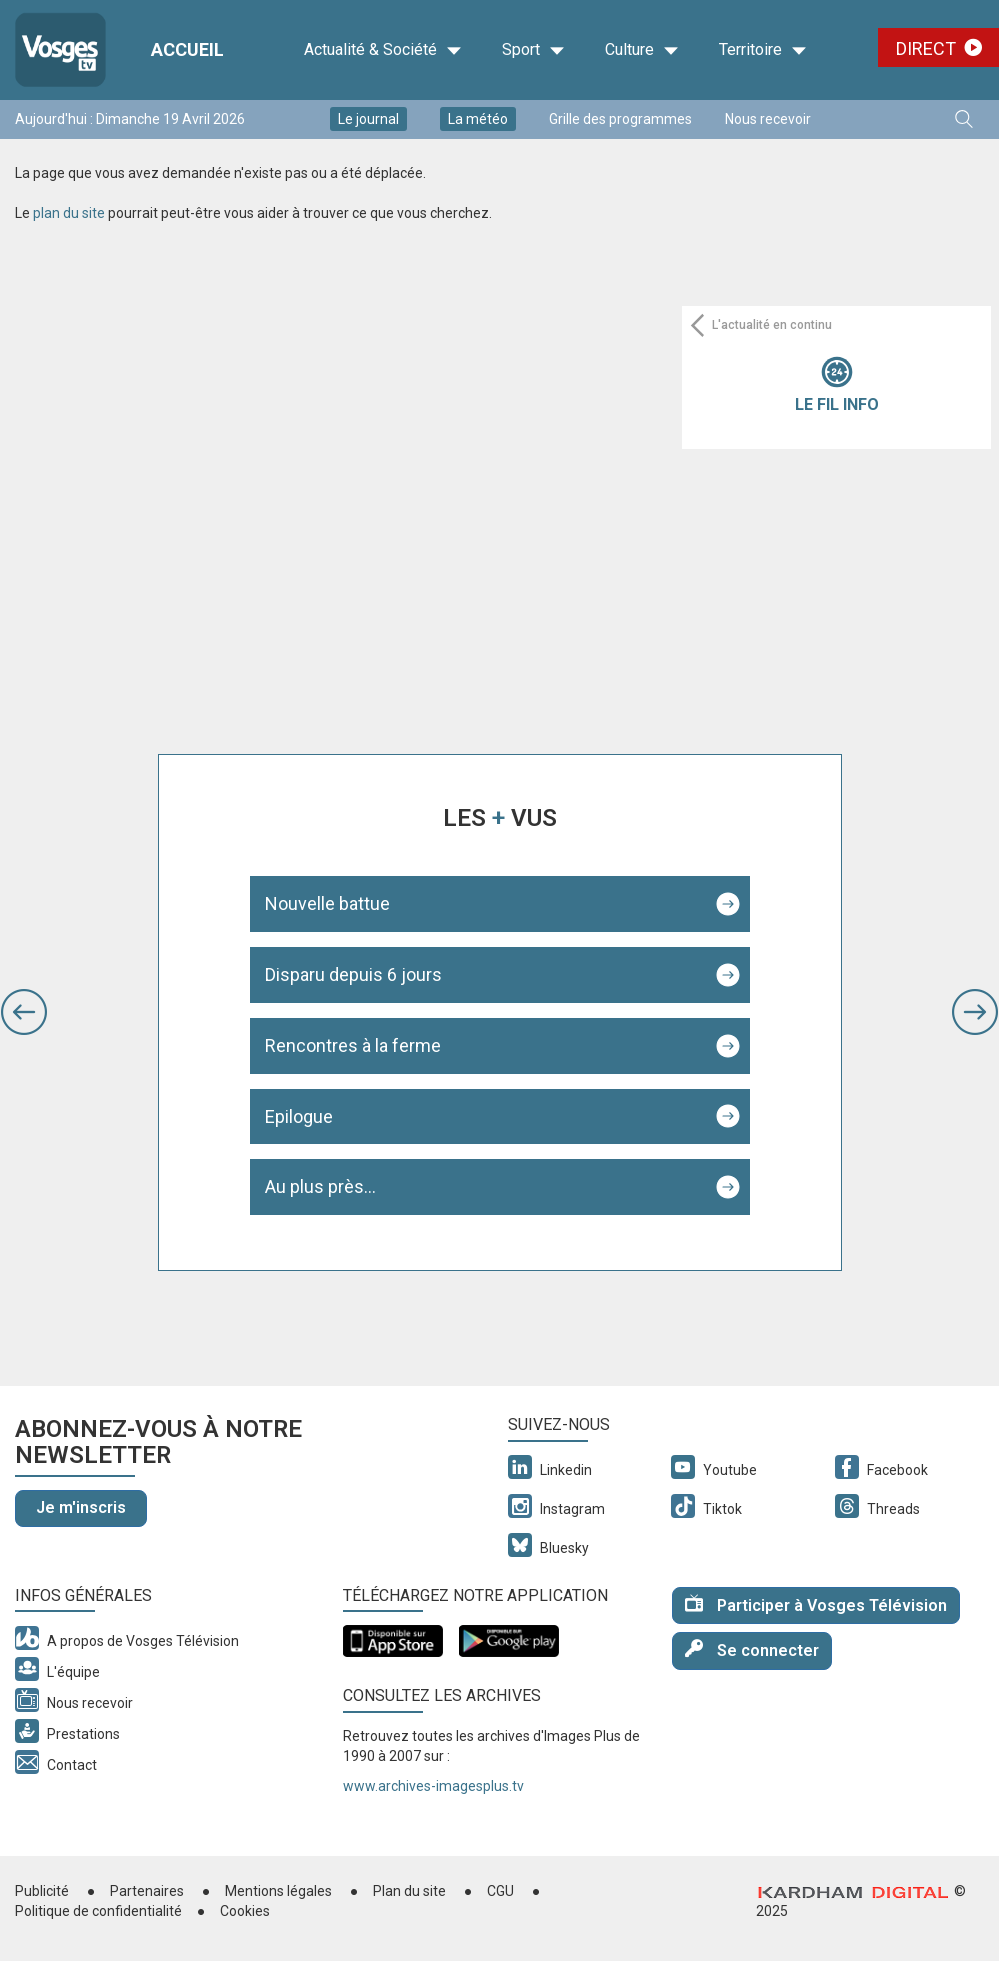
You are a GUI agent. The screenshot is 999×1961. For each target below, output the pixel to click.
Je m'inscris (81, 1507)
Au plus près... (320, 1186)
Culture (642, 50)
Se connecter (752, 1649)
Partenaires (147, 1891)
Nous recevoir (768, 119)
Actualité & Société (383, 50)
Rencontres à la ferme (353, 1045)
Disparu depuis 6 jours (353, 974)
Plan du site (409, 1891)
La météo (478, 119)
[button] (24, 1012)
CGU (500, 1891)
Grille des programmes (620, 119)
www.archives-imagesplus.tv (433, 1786)
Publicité (42, 1891)
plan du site (69, 213)
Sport (533, 50)
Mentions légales (278, 1891)
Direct (926, 48)
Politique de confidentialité (98, 1911)
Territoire (763, 50)
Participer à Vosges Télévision (816, 1604)
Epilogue (299, 1116)
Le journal (368, 119)
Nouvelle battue (327, 903)
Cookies (245, 1911)
